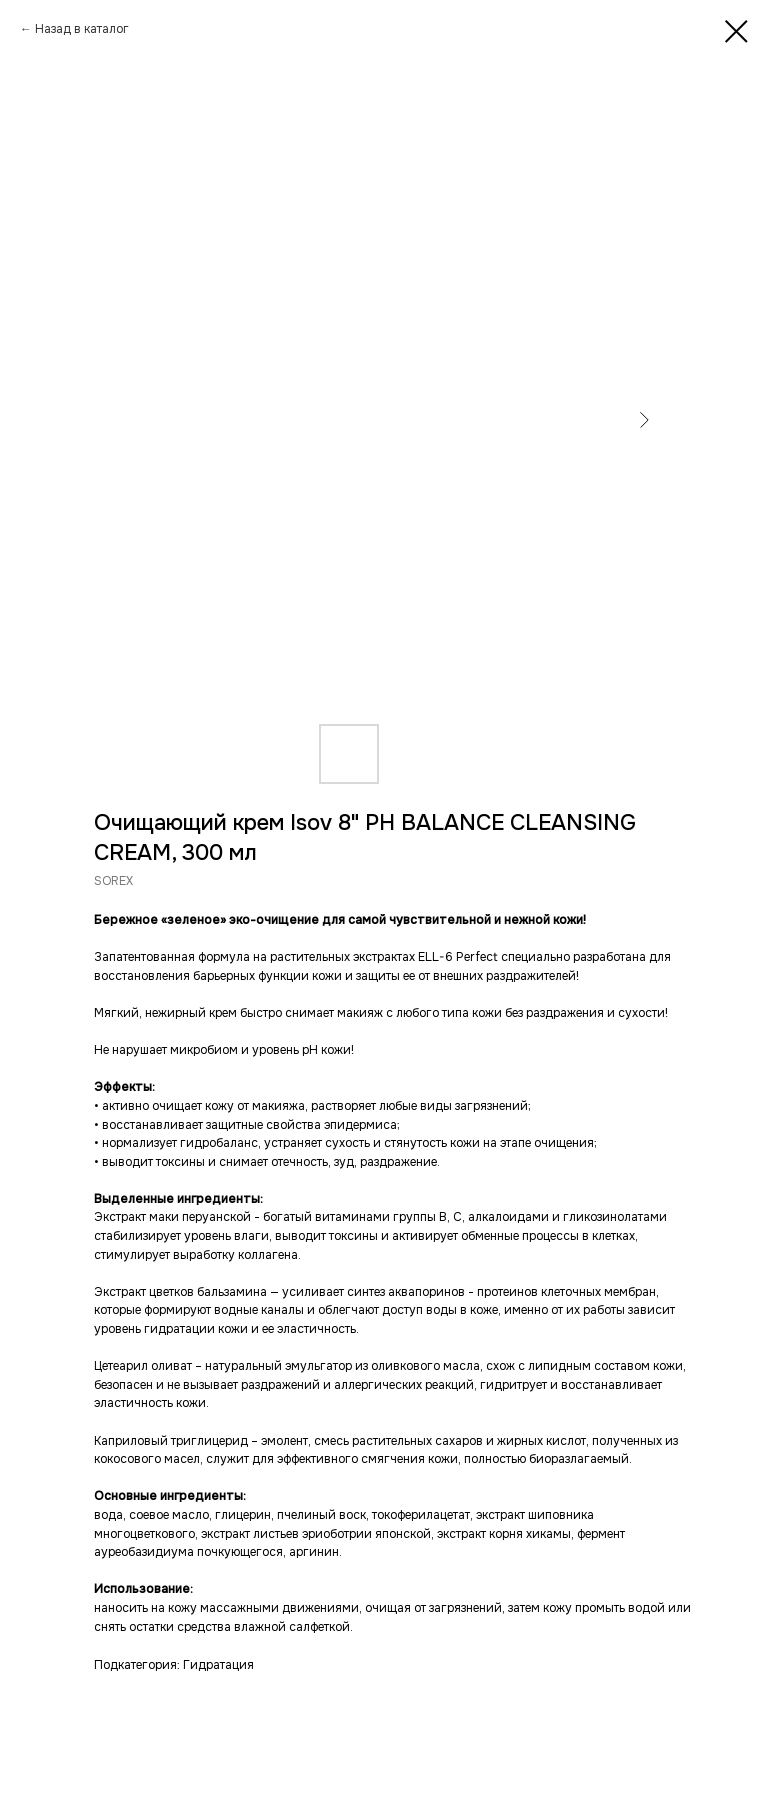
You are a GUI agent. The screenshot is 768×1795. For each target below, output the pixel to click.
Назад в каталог (82, 29)
